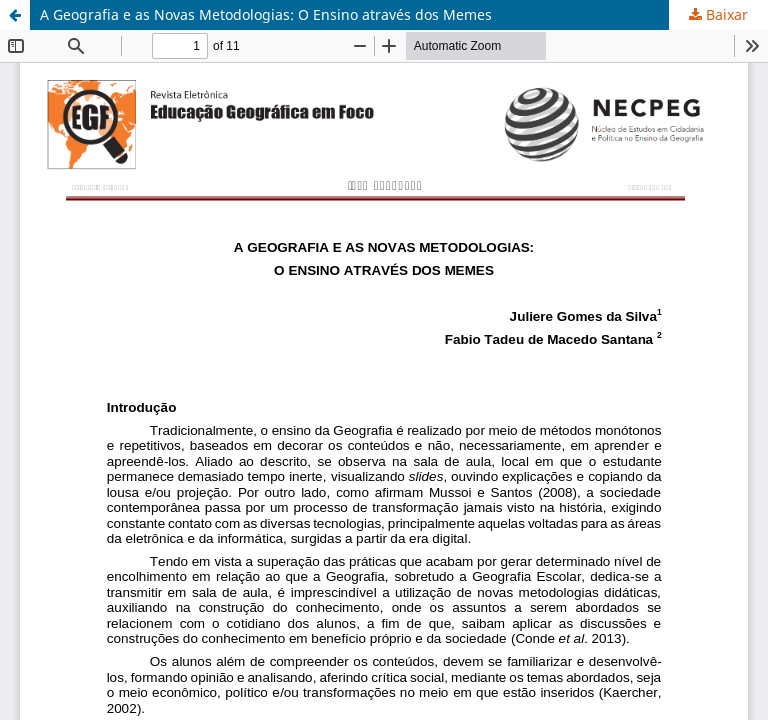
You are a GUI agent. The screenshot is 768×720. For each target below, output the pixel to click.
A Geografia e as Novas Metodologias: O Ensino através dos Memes (266, 14)
